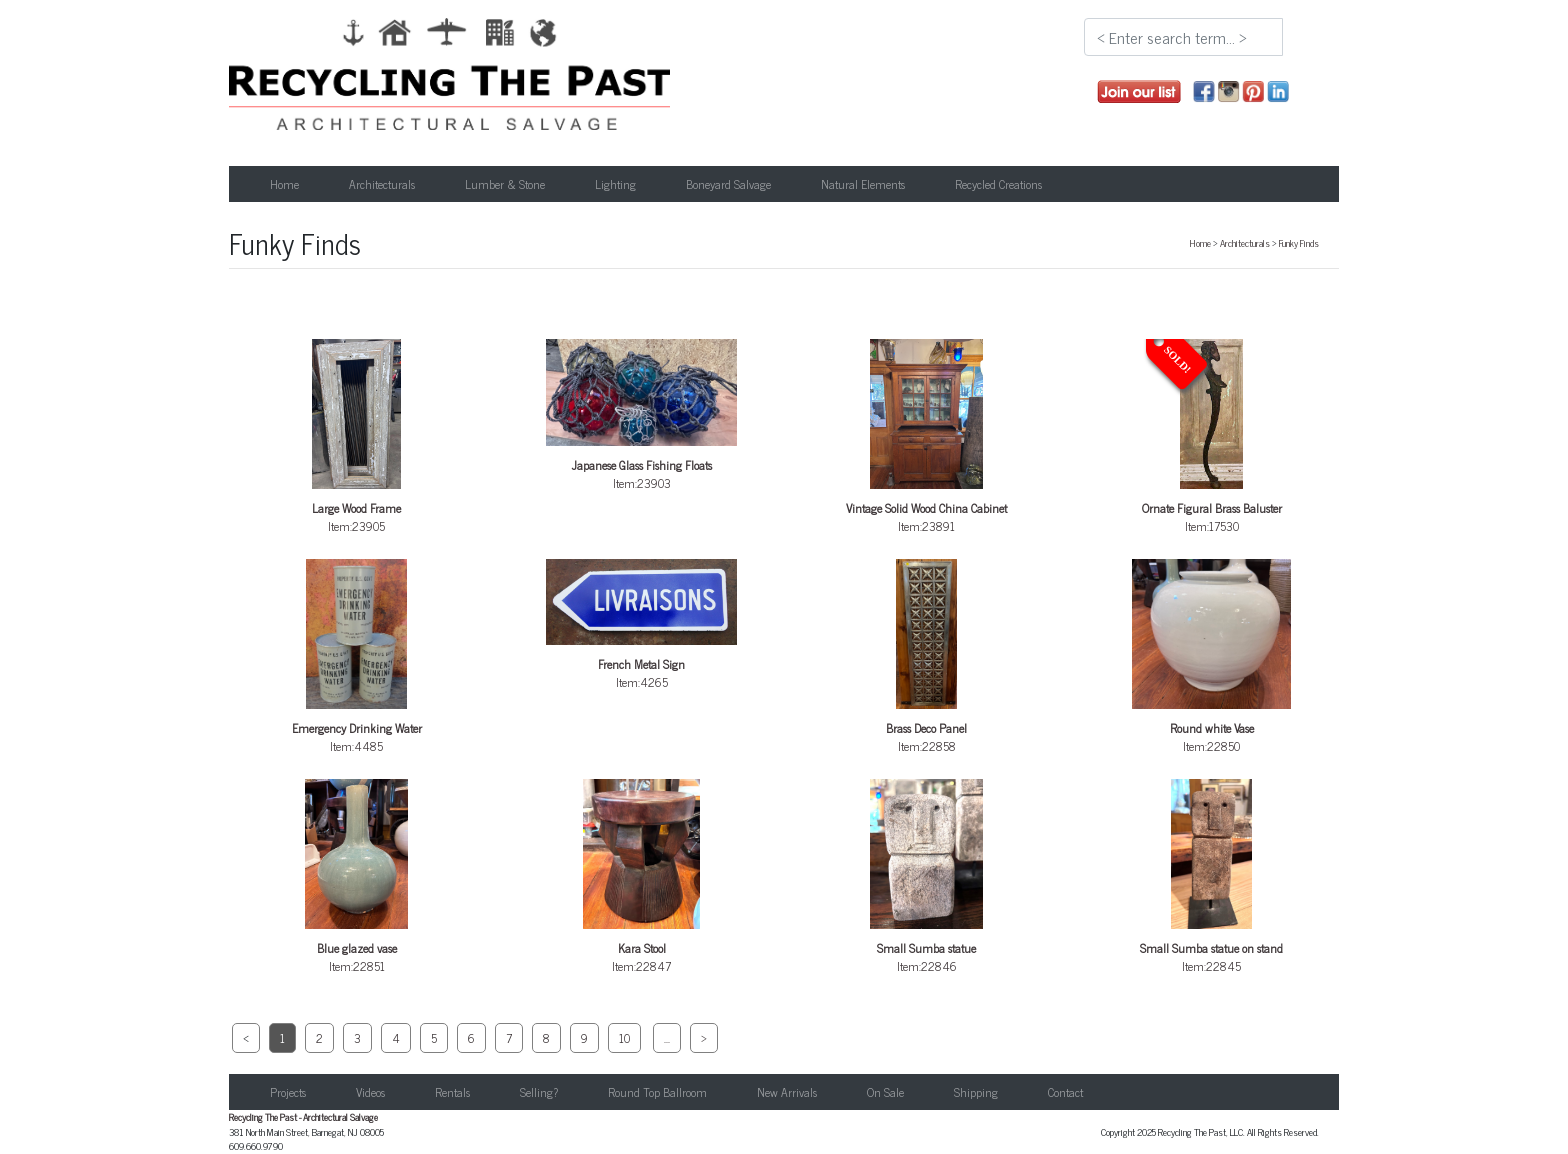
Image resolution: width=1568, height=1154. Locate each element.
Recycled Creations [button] (998, 184)
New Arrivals (787, 1092)
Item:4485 (357, 657)
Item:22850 (1212, 657)
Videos (370, 1092)
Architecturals (1245, 243)
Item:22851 (357, 877)
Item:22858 (927, 657)
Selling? (539, 1092)
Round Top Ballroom (657, 1092)
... (667, 1038)
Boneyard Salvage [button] (728, 184)
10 (624, 1038)
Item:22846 (927, 877)
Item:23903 (642, 415)
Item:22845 (1212, 877)
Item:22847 (642, 877)
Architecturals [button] (382, 184)
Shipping (976, 1092)
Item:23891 (927, 437)
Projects (288, 1092)
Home (284, 184)
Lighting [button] (615, 184)
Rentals (452, 1092)
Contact (1065, 1092)
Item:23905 (357, 437)
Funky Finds (1299, 243)
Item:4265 (642, 625)
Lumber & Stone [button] (505, 184)
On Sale (885, 1092)
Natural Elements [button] (863, 184)
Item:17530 (1212, 437)
